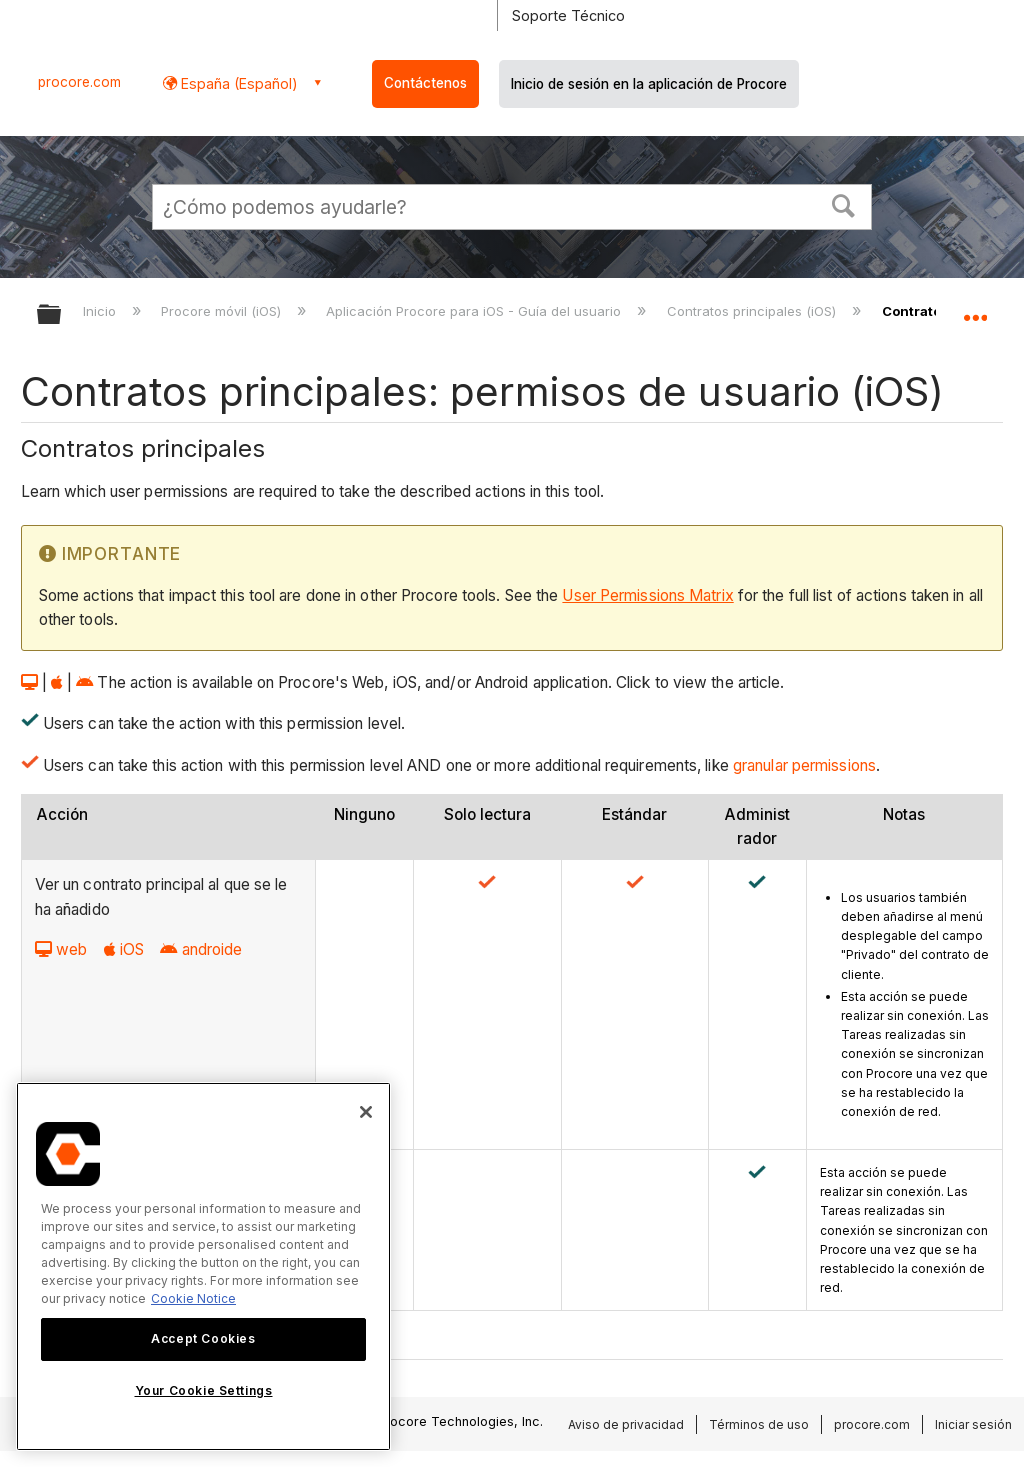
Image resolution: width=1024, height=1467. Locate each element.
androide (201, 949)
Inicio (101, 311)
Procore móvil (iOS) (223, 311)
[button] (844, 204)
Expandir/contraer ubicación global (975, 308)
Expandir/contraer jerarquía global (62, 315)
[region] (203, 1266)
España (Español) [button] (237, 83)
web (61, 949)
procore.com (79, 82)
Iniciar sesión (973, 1424)
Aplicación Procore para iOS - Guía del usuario (475, 311)
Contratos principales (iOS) (753, 311)
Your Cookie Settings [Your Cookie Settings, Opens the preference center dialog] (204, 1390)
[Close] (366, 1112)
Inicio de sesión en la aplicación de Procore (649, 84)
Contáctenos (425, 83)
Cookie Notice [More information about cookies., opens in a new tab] (193, 1298)
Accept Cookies (203, 1338)
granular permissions (804, 765)
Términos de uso (759, 1424)
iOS (124, 949)
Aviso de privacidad (626, 1424)
